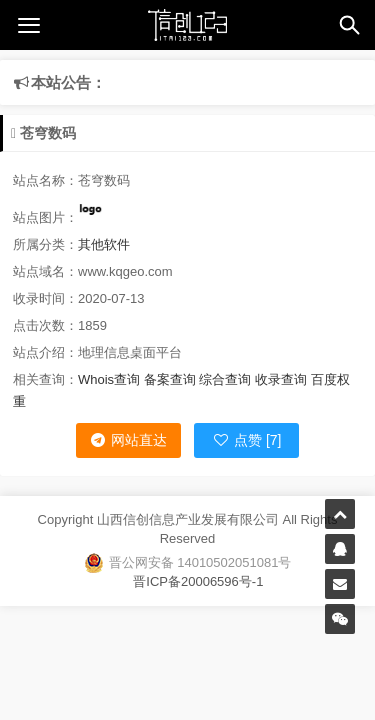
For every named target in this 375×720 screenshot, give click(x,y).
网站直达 (128, 440)
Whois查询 (109, 379)
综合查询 (225, 379)
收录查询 (281, 379)
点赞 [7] (246, 440)
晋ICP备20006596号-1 (188, 581)
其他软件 (104, 244)
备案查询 (170, 379)
